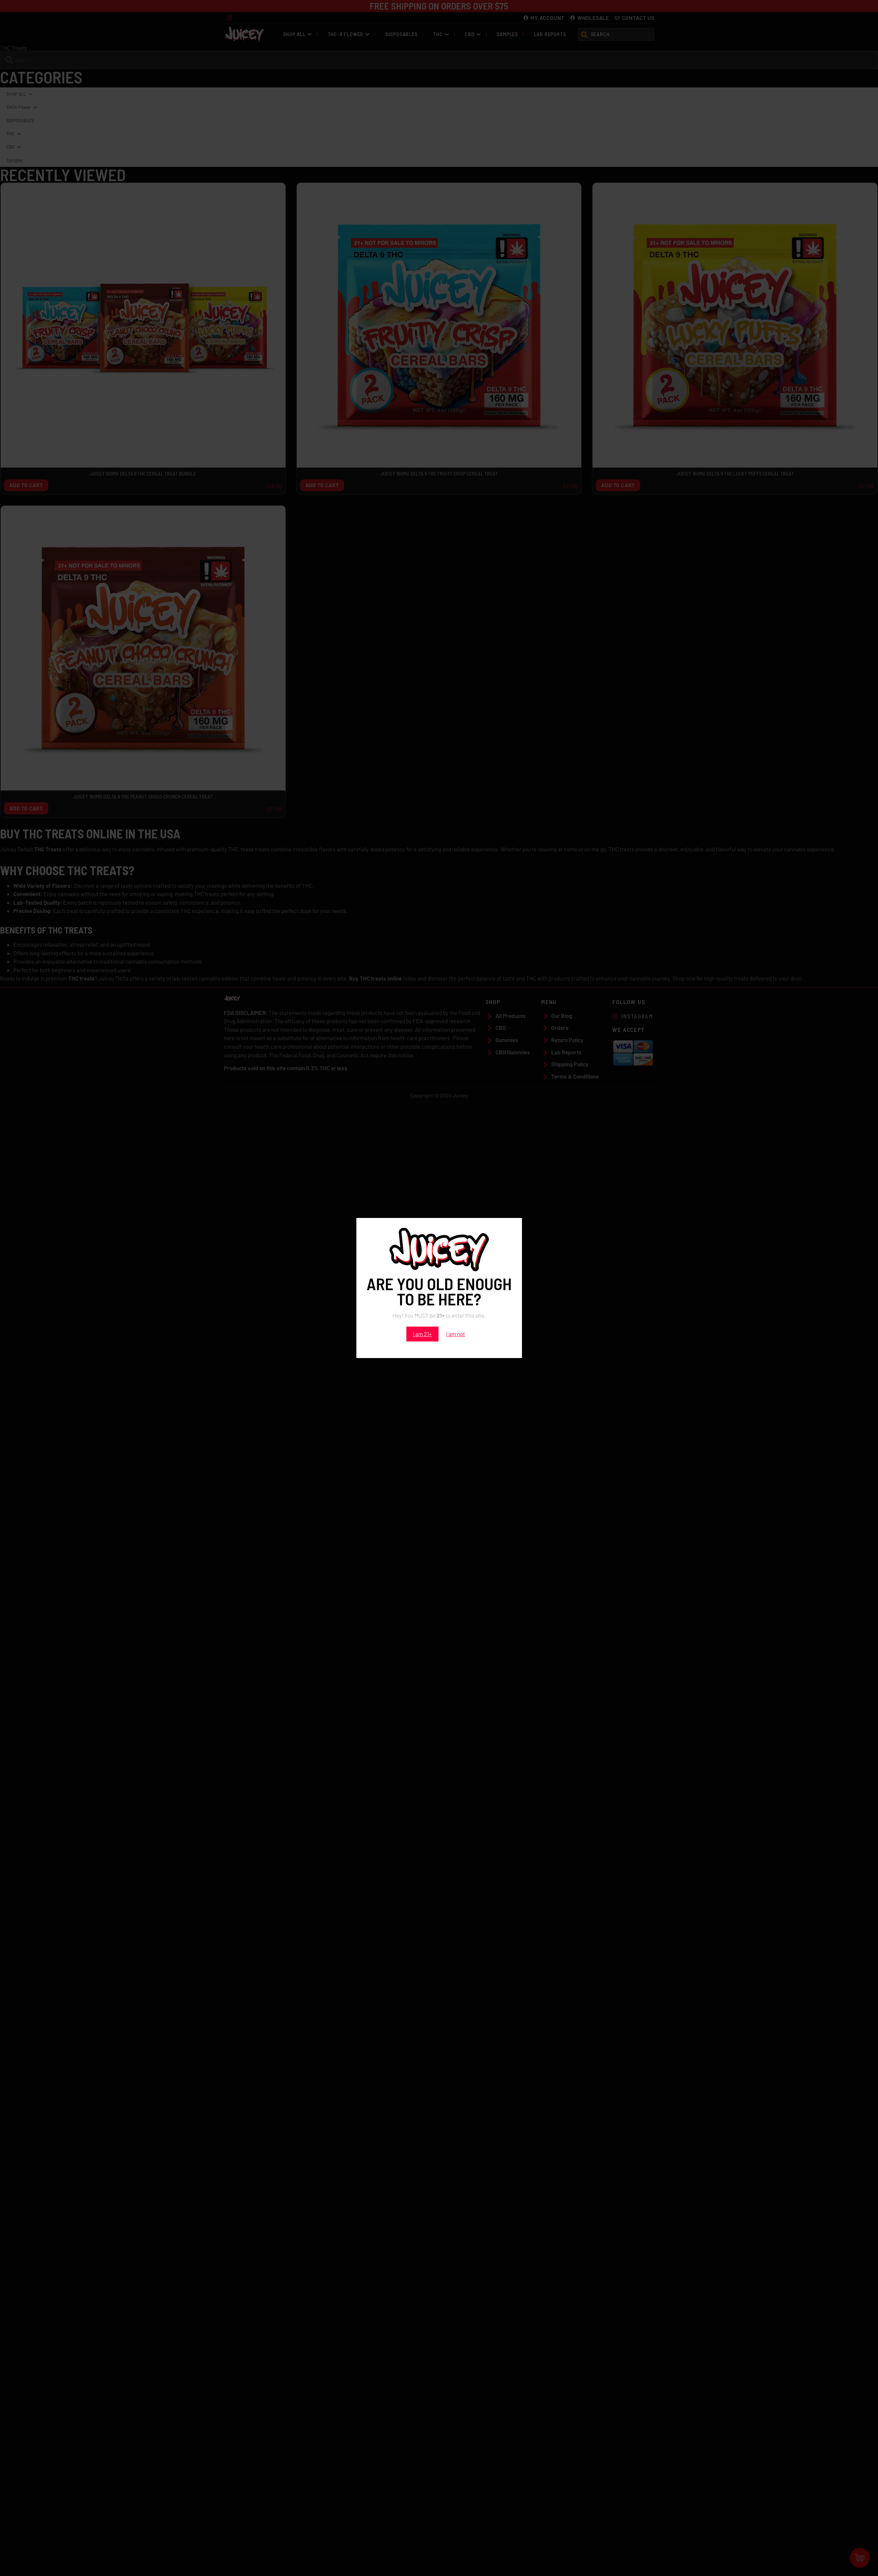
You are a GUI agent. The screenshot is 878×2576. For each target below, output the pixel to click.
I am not (455, 1334)
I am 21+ (422, 1334)
